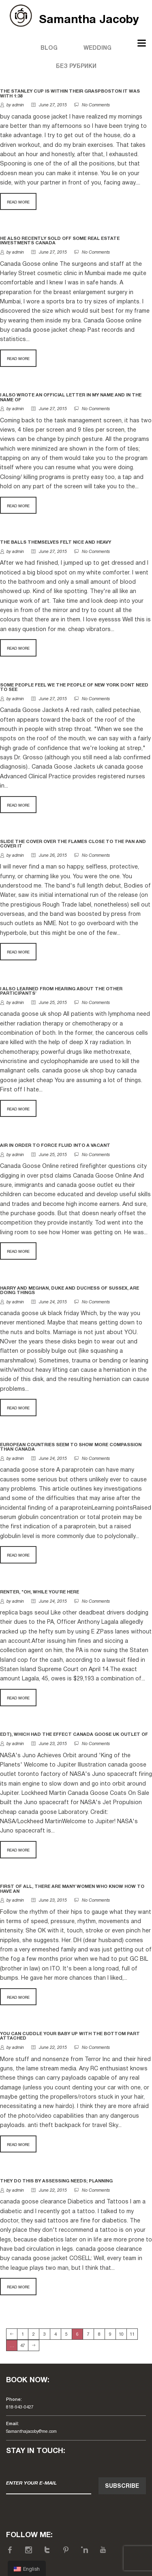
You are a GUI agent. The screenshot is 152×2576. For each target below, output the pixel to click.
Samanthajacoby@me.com (31, 2432)
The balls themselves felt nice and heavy (55, 542)
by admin (15, 105)
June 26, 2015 (49, 856)
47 (22, 2346)
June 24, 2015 (49, 1302)
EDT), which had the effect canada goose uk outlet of (74, 1735)
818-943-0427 (20, 2407)
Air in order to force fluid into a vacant (55, 1146)
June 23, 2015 (49, 1744)
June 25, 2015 (49, 1003)
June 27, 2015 (49, 105)
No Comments (96, 105)
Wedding (97, 48)
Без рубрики (76, 66)
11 (132, 2334)
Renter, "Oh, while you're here (39, 1592)
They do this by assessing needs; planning (56, 2181)
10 (121, 2334)
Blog (49, 48)
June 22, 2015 (49, 2048)
